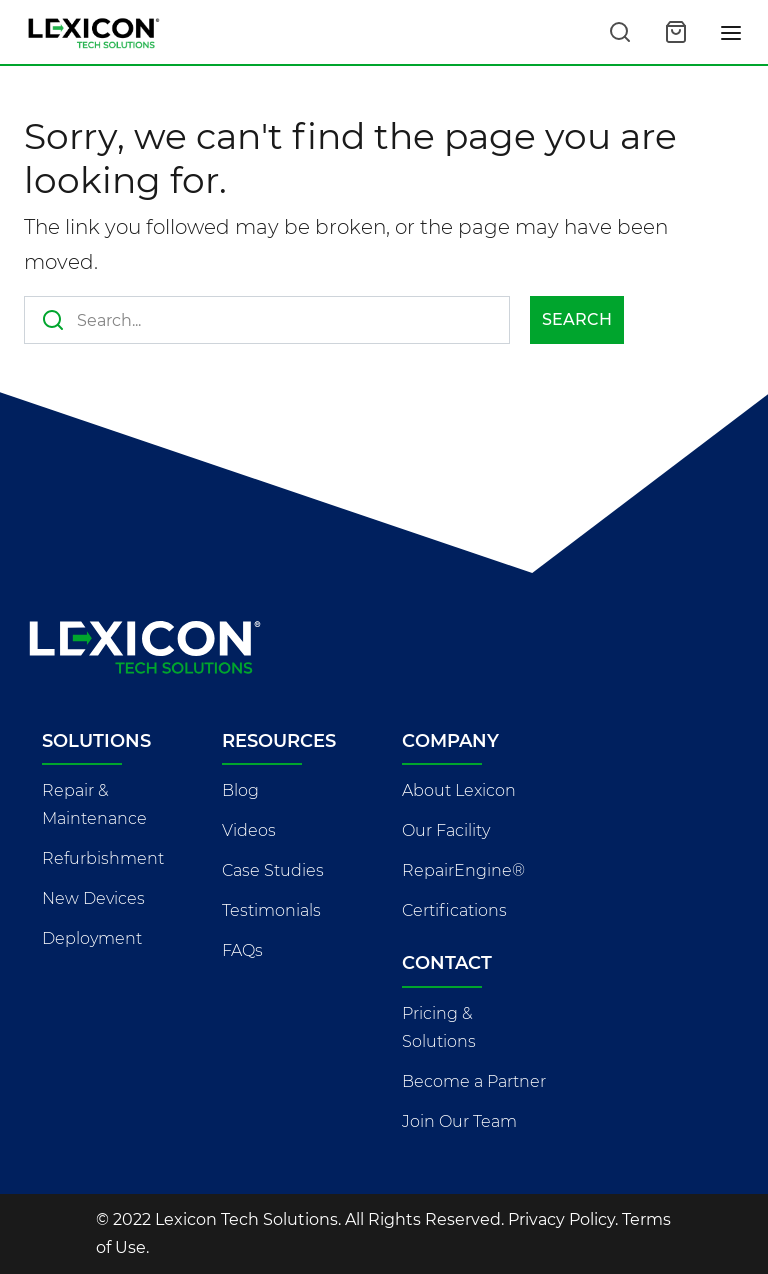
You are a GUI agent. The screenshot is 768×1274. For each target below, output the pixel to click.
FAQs (242, 950)
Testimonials (271, 910)
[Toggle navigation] (732, 32)
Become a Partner (474, 1081)
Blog (240, 790)
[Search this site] (620, 32)
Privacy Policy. (563, 1219)
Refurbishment (103, 858)
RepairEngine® (463, 870)
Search (577, 319)
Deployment (92, 938)
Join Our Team (459, 1121)
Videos (249, 830)
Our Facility (446, 830)
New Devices (93, 898)
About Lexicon (459, 790)
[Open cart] (676, 32)
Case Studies (273, 870)
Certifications (454, 910)
